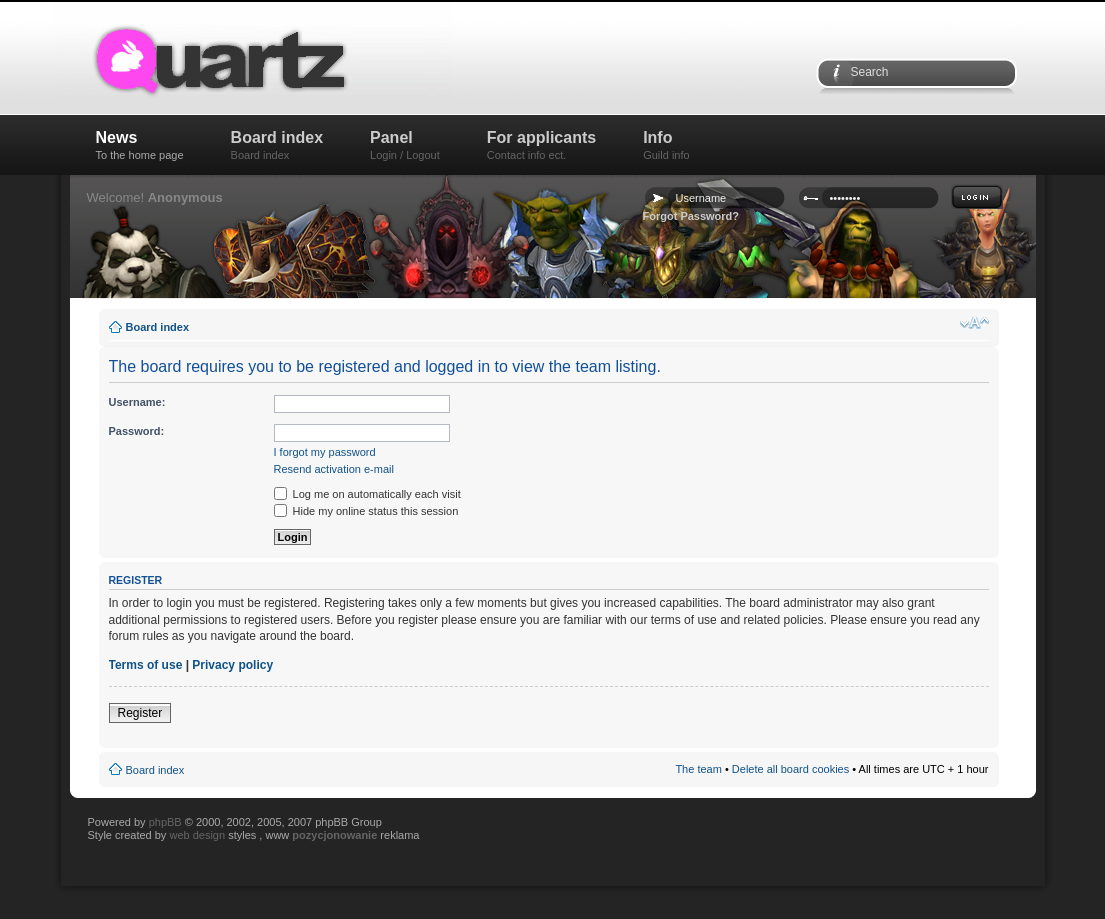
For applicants (541, 145)
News (140, 145)
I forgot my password (325, 452)
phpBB (165, 822)
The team (698, 769)
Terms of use (146, 665)
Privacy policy (232, 665)
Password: (137, 431)
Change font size (974, 323)
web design (198, 835)
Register (140, 713)
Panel (405, 145)
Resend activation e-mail (334, 469)
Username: (137, 402)
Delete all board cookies (790, 769)
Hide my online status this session (366, 511)
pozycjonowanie (334, 835)
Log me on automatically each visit (367, 494)
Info (666, 145)
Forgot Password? (691, 216)
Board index (277, 145)
